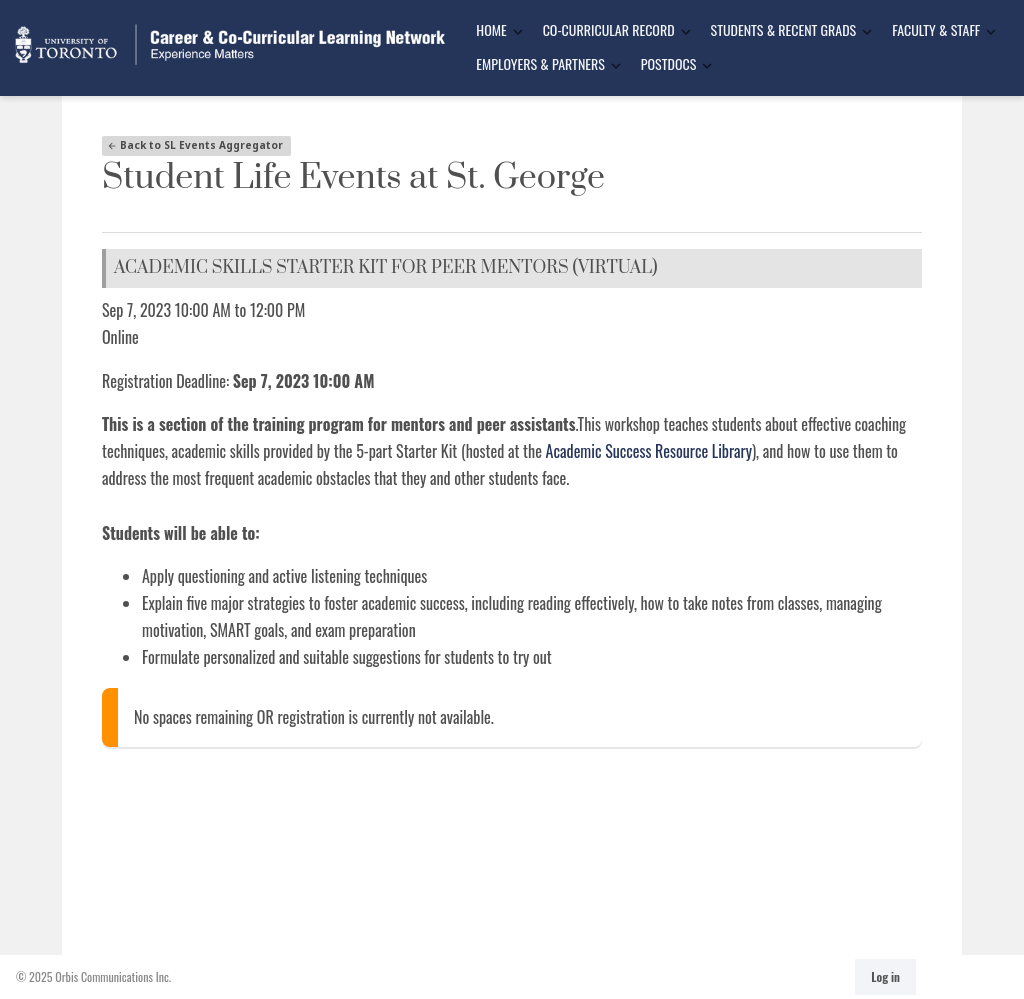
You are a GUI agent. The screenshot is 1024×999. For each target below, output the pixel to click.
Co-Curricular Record (609, 29)
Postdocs (668, 63)
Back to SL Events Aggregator (195, 145)
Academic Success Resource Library (649, 451)
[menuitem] (493, 31)
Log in (885, 976)
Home (491, 29)
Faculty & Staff (936, 29)
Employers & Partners (540, 63)
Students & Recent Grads (784, 29)
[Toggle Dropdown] (518, 31)
